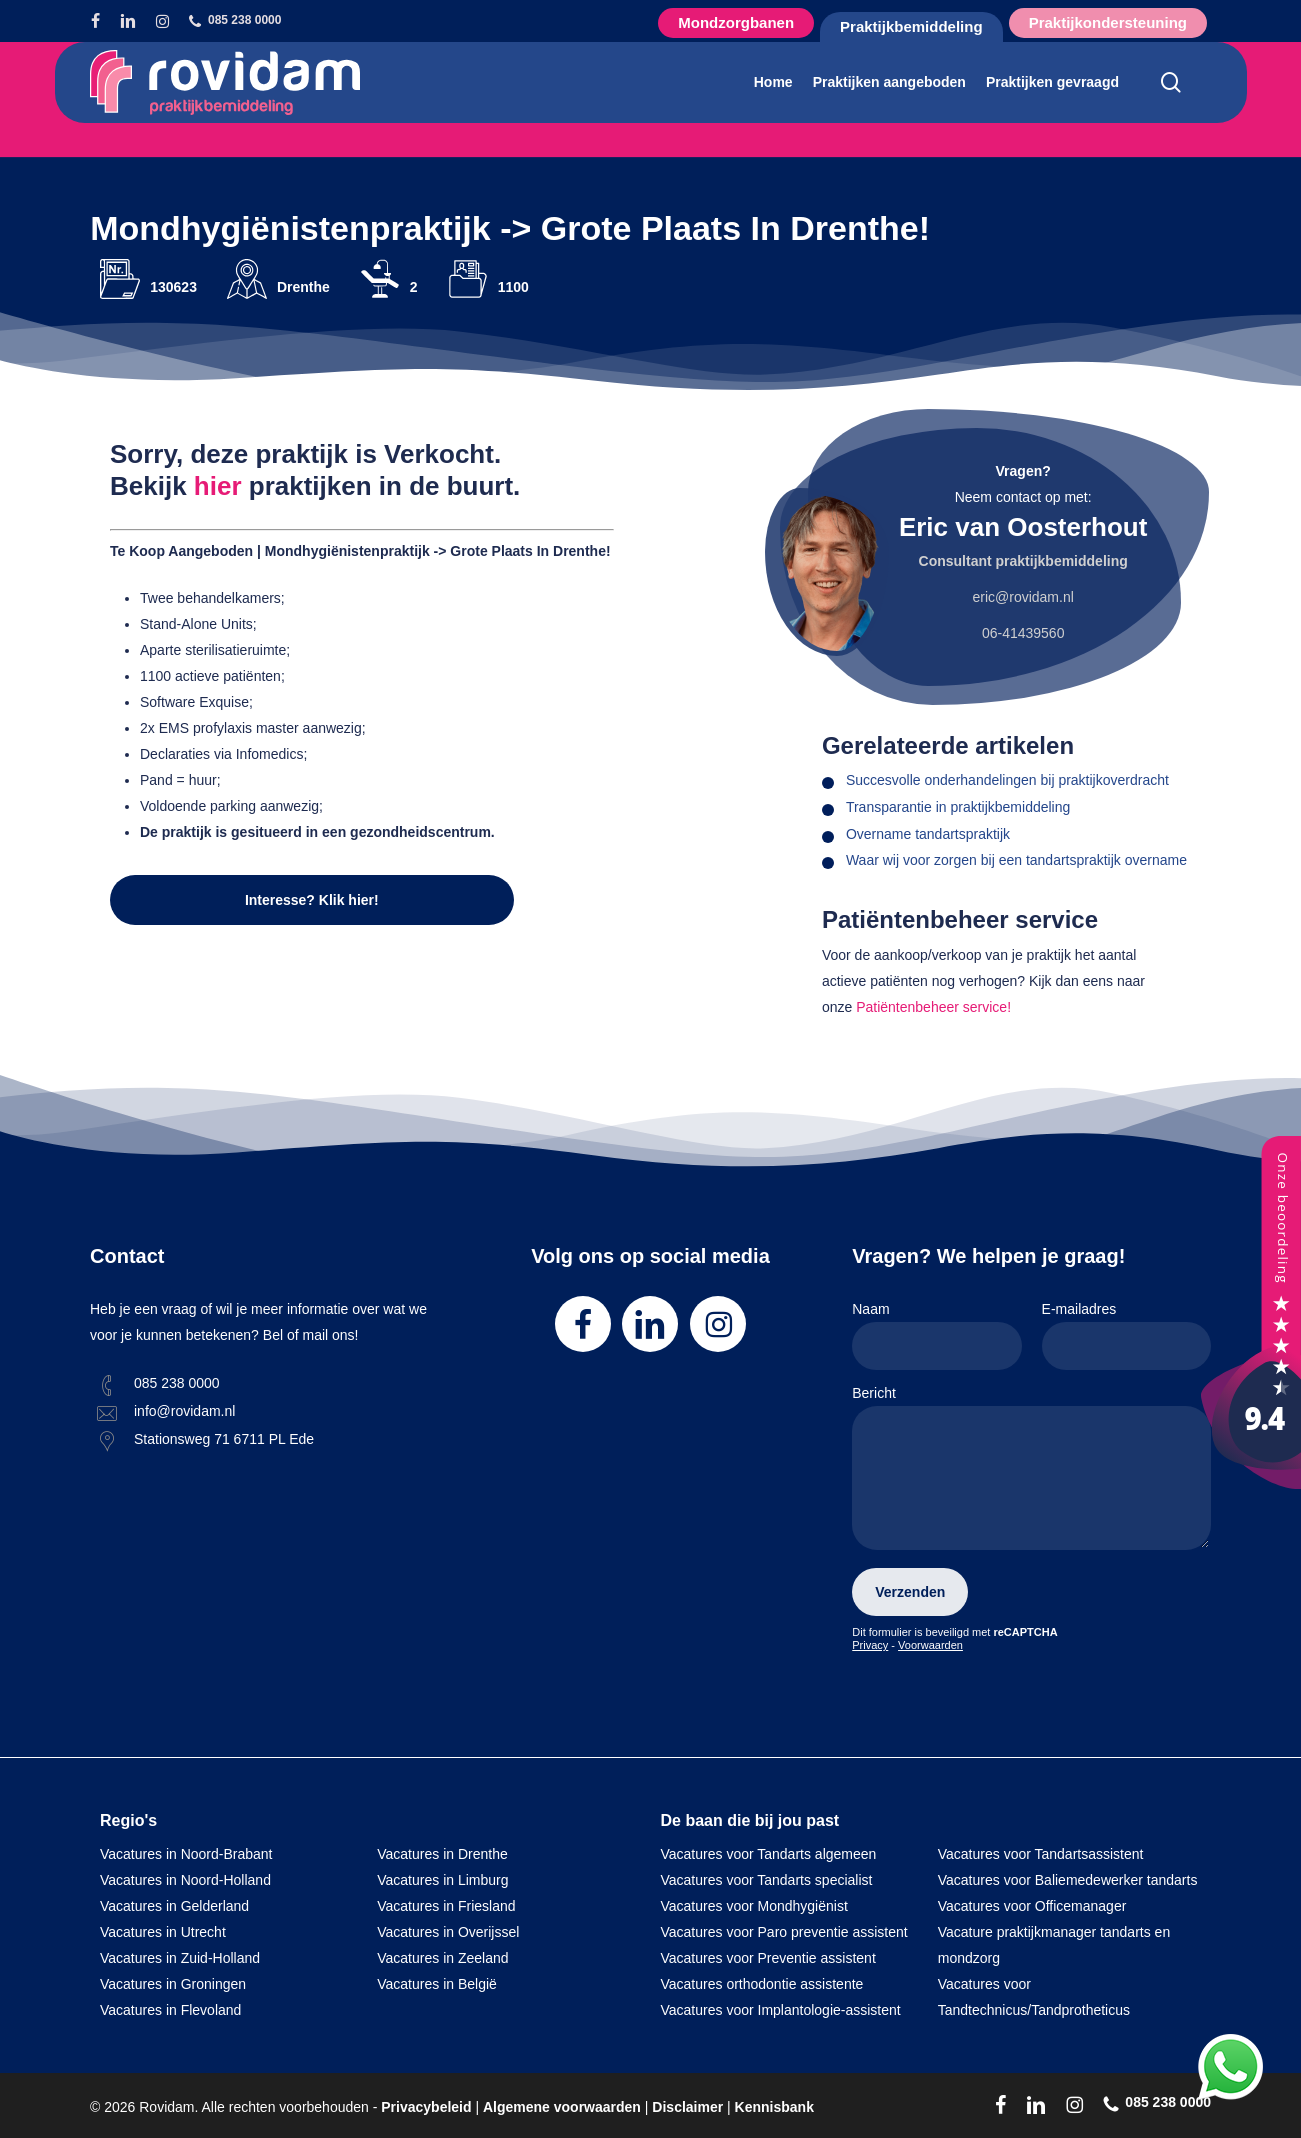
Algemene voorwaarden (562, 2107)
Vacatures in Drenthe (442, 1854)
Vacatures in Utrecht (163, 1932)
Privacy (870, 1645)
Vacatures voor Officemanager (1032, 1906)
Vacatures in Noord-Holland (185, 1880)
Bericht (1031, 1471)
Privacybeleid (426, 2107)
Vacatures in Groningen (173, 1984)
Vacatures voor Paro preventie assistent (784, 1932)
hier (218, 486)
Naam (936, 1335)
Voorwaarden (930, 1645)
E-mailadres (1126, 1335)
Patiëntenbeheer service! (933, 1007)
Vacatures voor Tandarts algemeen (769, 1854)
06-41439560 (1023, 633)
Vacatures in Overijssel (448, 1932)
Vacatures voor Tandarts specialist (767, 1880)
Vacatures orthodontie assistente (762, 1984)
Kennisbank (774, 2107)
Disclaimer (687, 2107)
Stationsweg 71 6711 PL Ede (224, 1439)
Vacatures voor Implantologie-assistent (781, 2010)
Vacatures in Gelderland (174, 1906)
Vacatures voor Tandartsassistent (1041, 1854)
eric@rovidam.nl (1022, 597)
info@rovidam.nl (184, 1411)
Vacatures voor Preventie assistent (768, 1958)
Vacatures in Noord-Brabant (186, 1854)
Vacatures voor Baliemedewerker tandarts (1068, 1880)
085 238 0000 (177, 1383)
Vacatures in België (437, 1984)
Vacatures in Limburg (442, 1880)
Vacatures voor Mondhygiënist (754, 1906)
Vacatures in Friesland (446, 1906)
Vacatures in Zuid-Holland (180, 1958)
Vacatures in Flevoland (170, 2010)
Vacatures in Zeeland (442, 1958)
